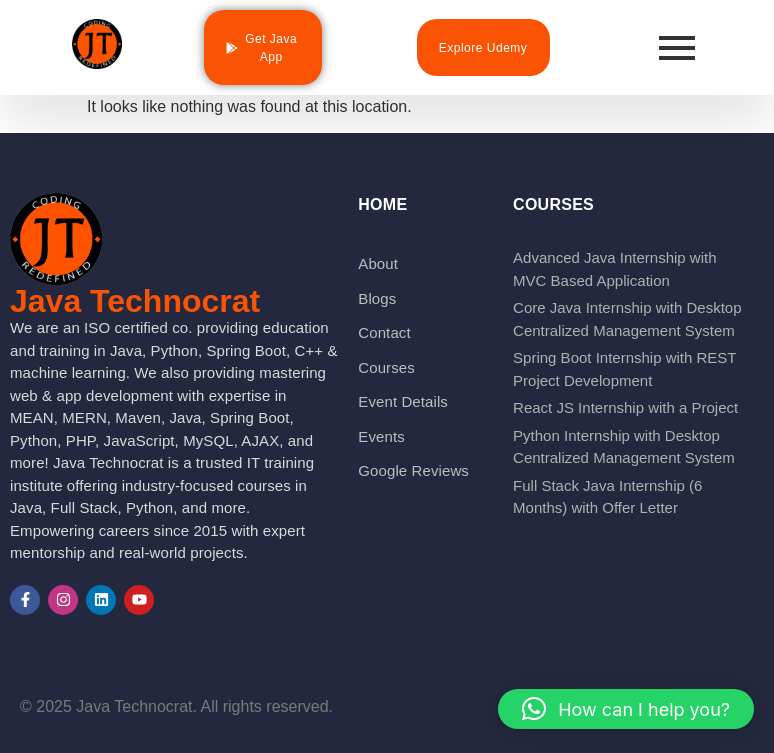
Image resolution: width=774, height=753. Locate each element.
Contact (384, 332)
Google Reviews (413, 470)
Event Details (403, 401)
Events (381, 436)
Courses (386, 367)
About (378, 263)
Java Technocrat (135, 301)
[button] (626, 709)
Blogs (377, 298)
